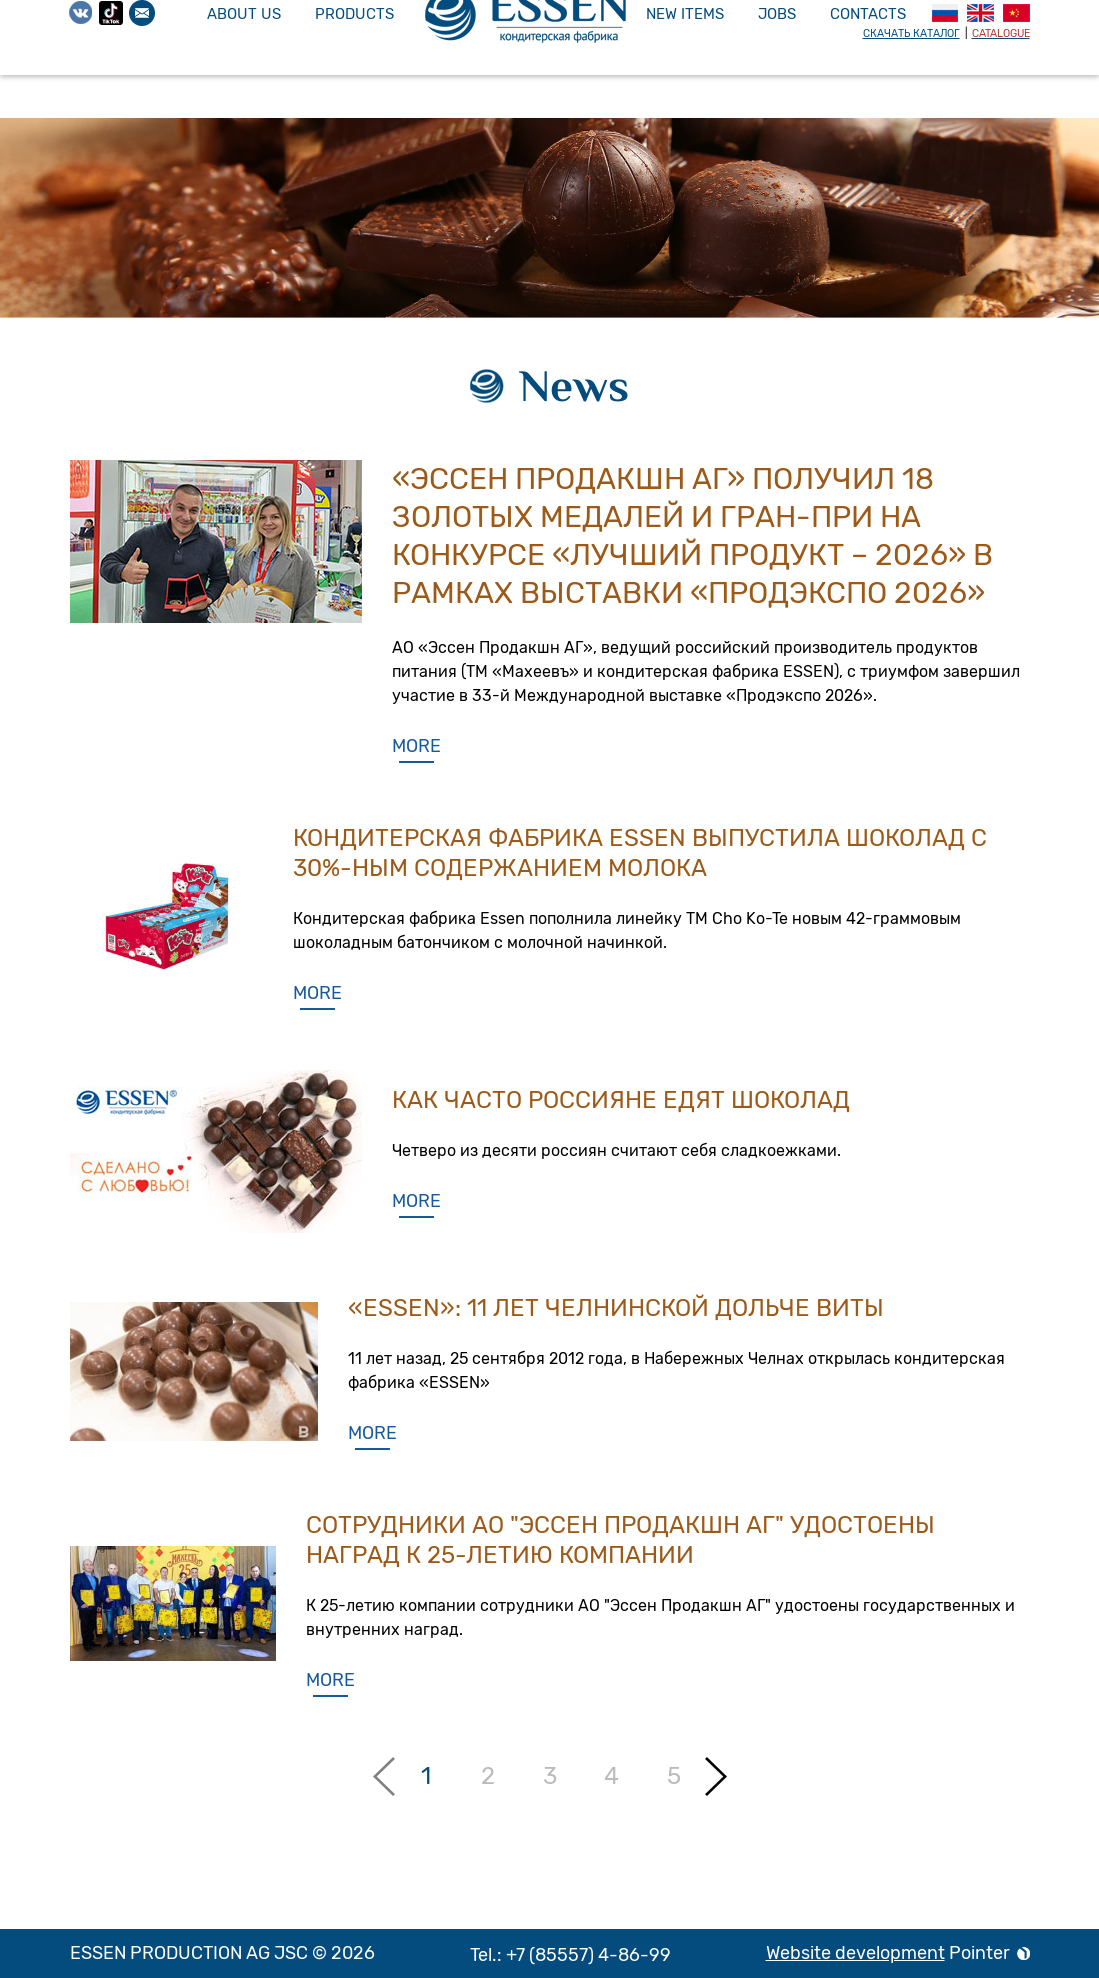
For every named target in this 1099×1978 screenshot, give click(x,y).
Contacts (868, 14)
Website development (855, 1953)
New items (685, 14)
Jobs (777, 14)
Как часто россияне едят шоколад (621, 1100)
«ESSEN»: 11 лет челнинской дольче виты (616, 1308)
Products (354, 14)
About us (244, 14)
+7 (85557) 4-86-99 (588, 1955)
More (416, 746)
